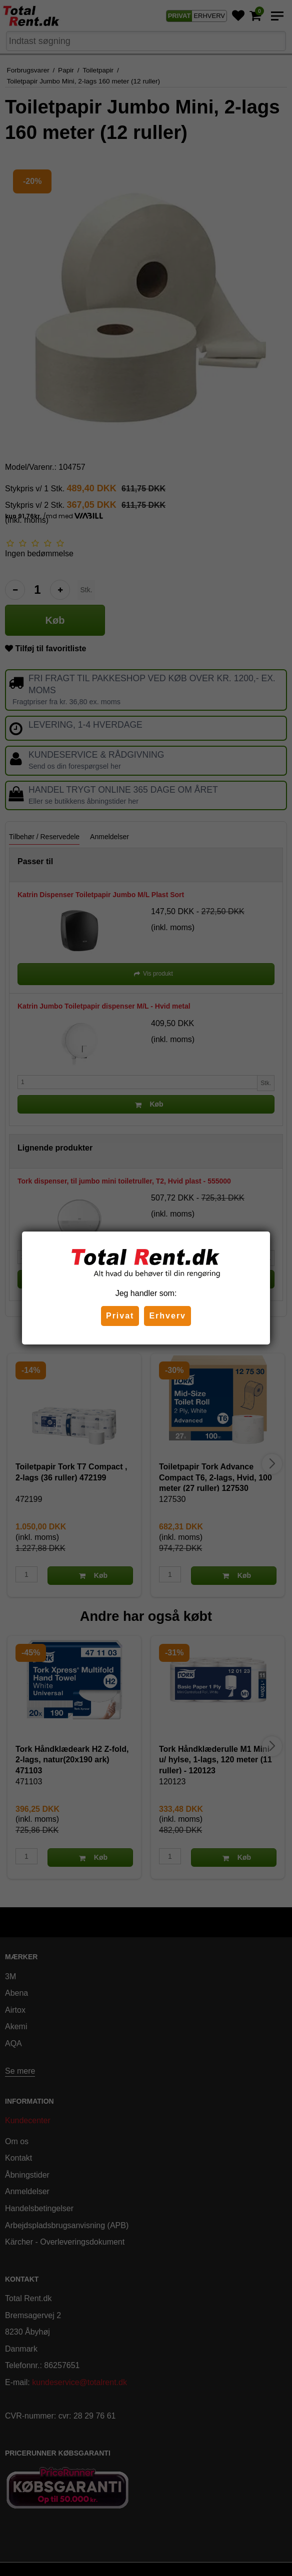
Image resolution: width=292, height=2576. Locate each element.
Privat (120, 1315)
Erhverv (167, 1315)
